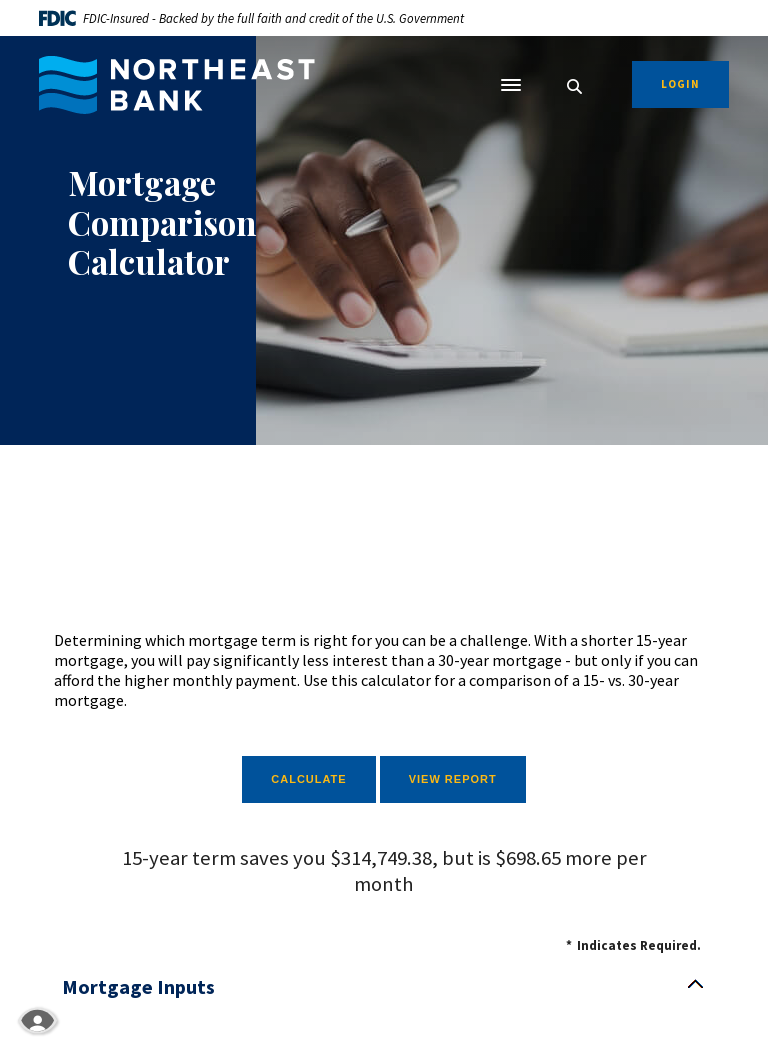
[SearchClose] (575, 86)
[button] (384, 987)
